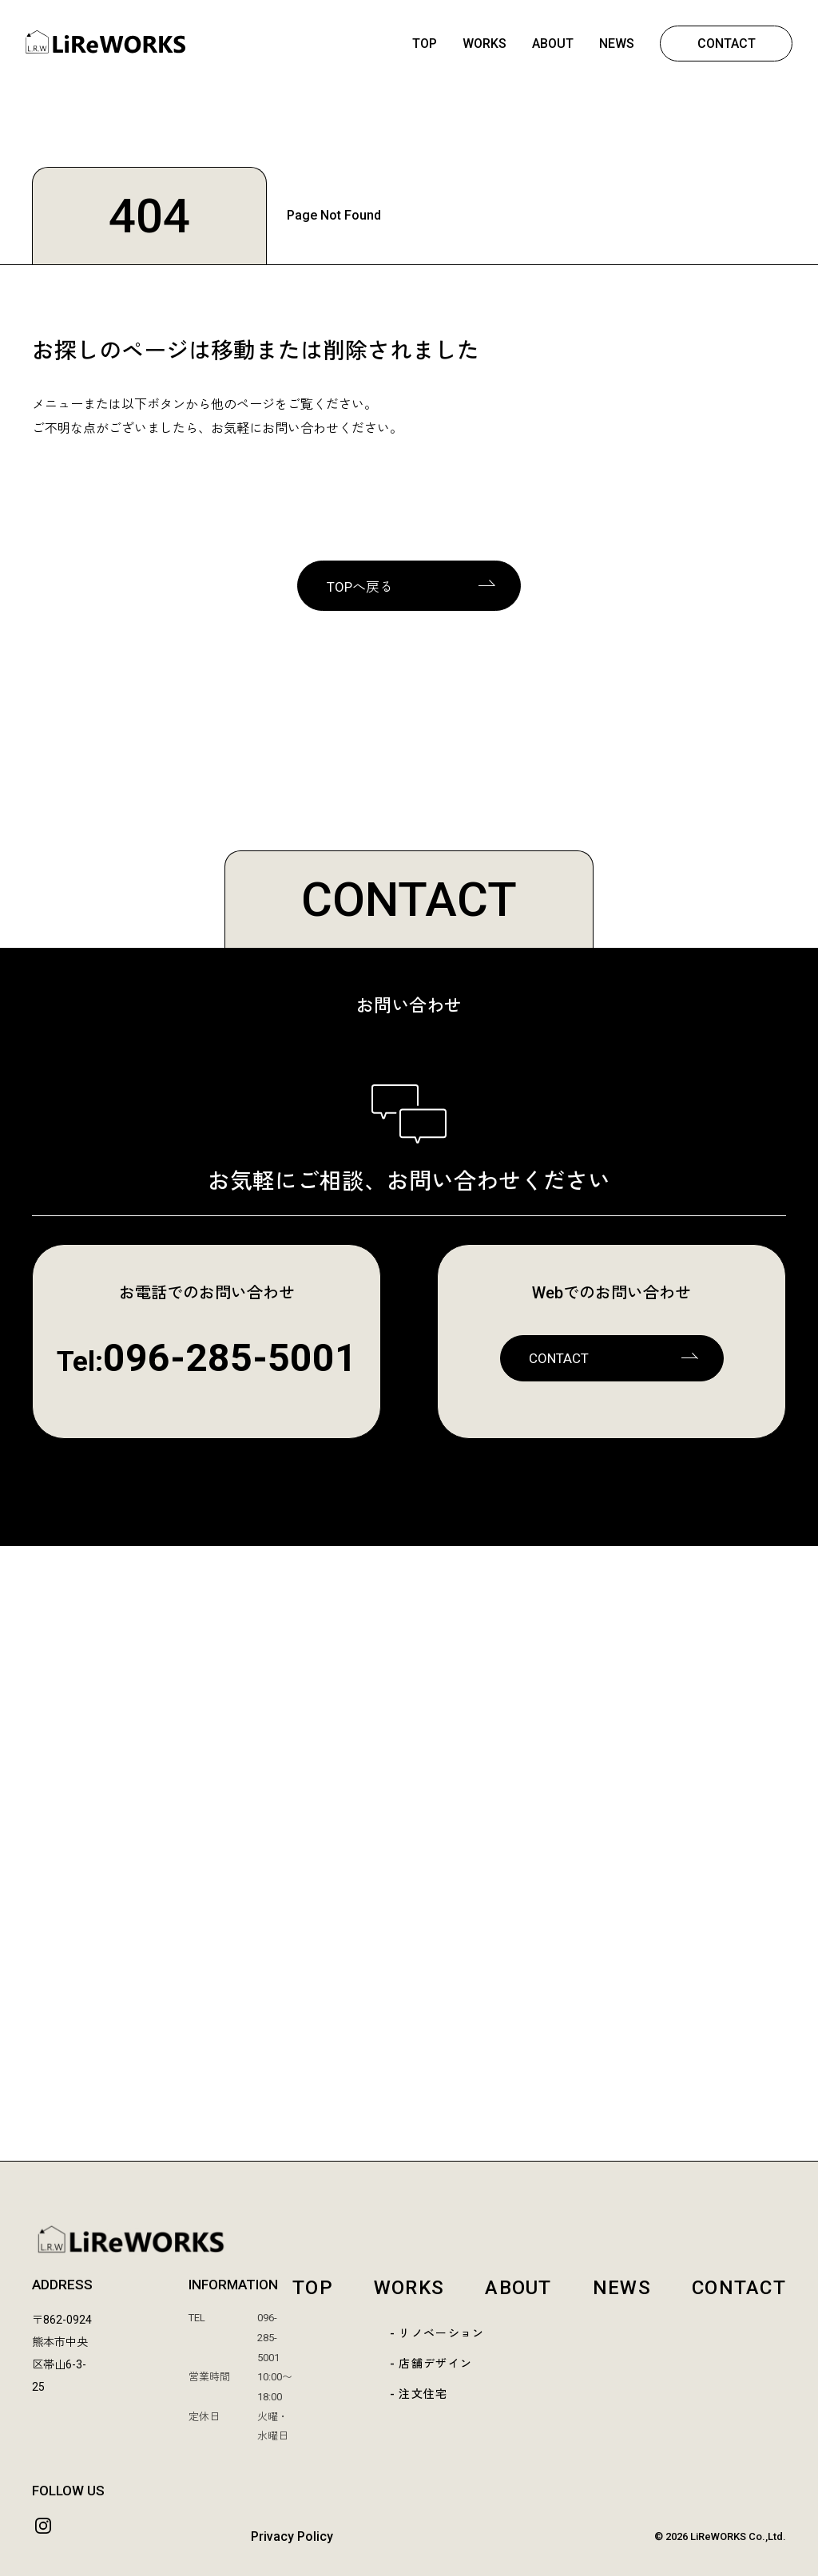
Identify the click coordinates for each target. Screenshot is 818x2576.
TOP (424, 43)
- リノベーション (437, 2333)
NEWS (616, 43)
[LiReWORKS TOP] (409, 2239)
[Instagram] (43, 2526)
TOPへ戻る (360, 587)
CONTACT (726, 43)
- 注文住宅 (419, 2394)
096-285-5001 (230, 1358)
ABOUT (553, 43)
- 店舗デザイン (431, 2363)
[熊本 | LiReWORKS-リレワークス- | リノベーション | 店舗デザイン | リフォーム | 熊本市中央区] (105, 49)
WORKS (484, 43)
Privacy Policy (292, 2536)
